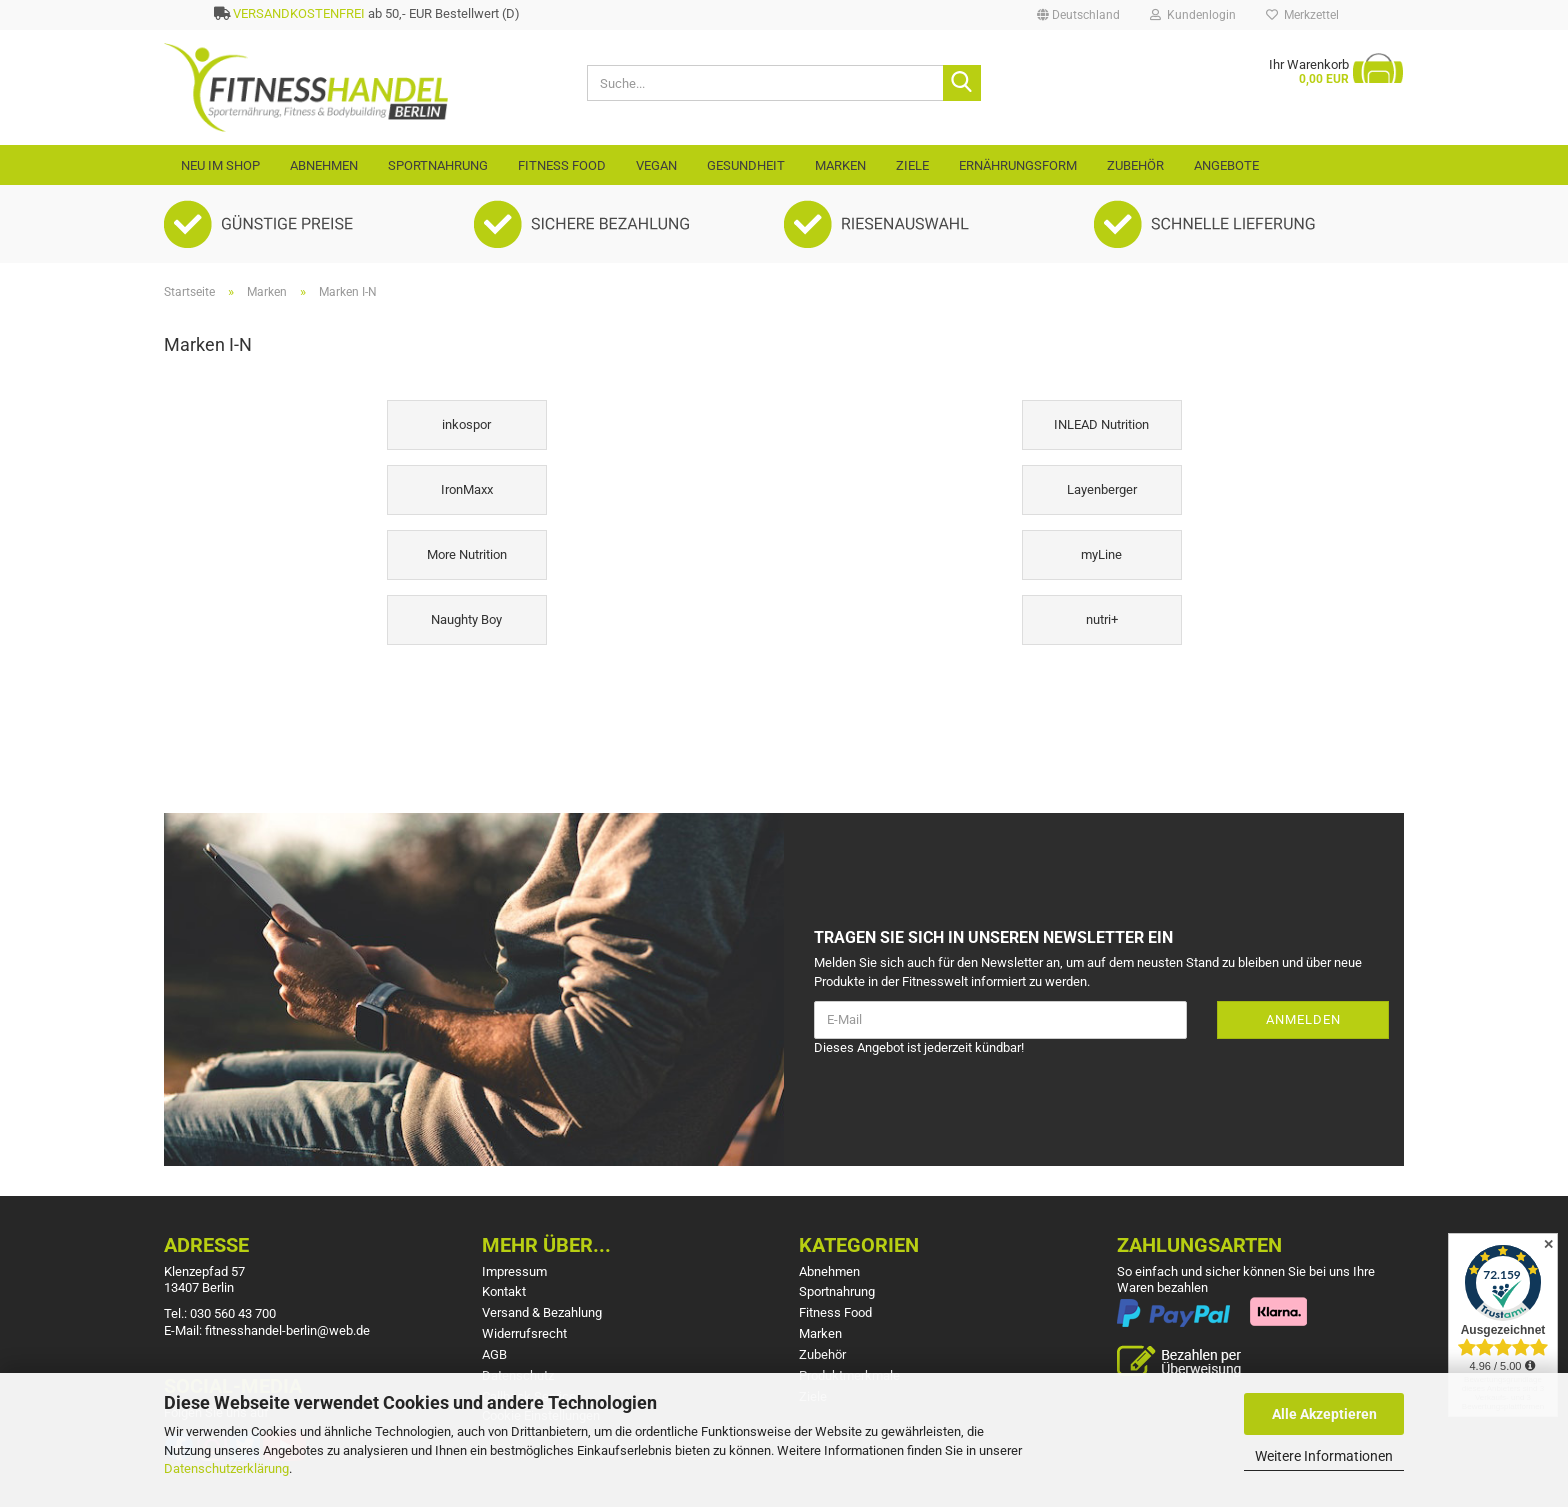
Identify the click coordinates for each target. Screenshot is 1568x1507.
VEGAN (656, 165)
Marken (840, 165)
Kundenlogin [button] (1193, 15)
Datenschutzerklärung (226, 1468)
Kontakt (504, 1291)
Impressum (514, 1271)
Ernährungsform (1018, 165)
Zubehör (1135, 165)
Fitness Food (562, 165)
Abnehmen (324, 165)
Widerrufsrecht (524, 1333)
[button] (1078, 15)
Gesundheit (746, 165)
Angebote (1226, 165)
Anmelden (1303, 1019)
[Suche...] (962, 83)
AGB (494, 1354)
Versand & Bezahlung (542, 1312)
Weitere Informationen (1324, 1456)
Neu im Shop (220, 165)
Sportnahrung (438, 165)
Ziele (912, 165)
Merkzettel (1302, 15)
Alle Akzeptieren (1324, 1414)
